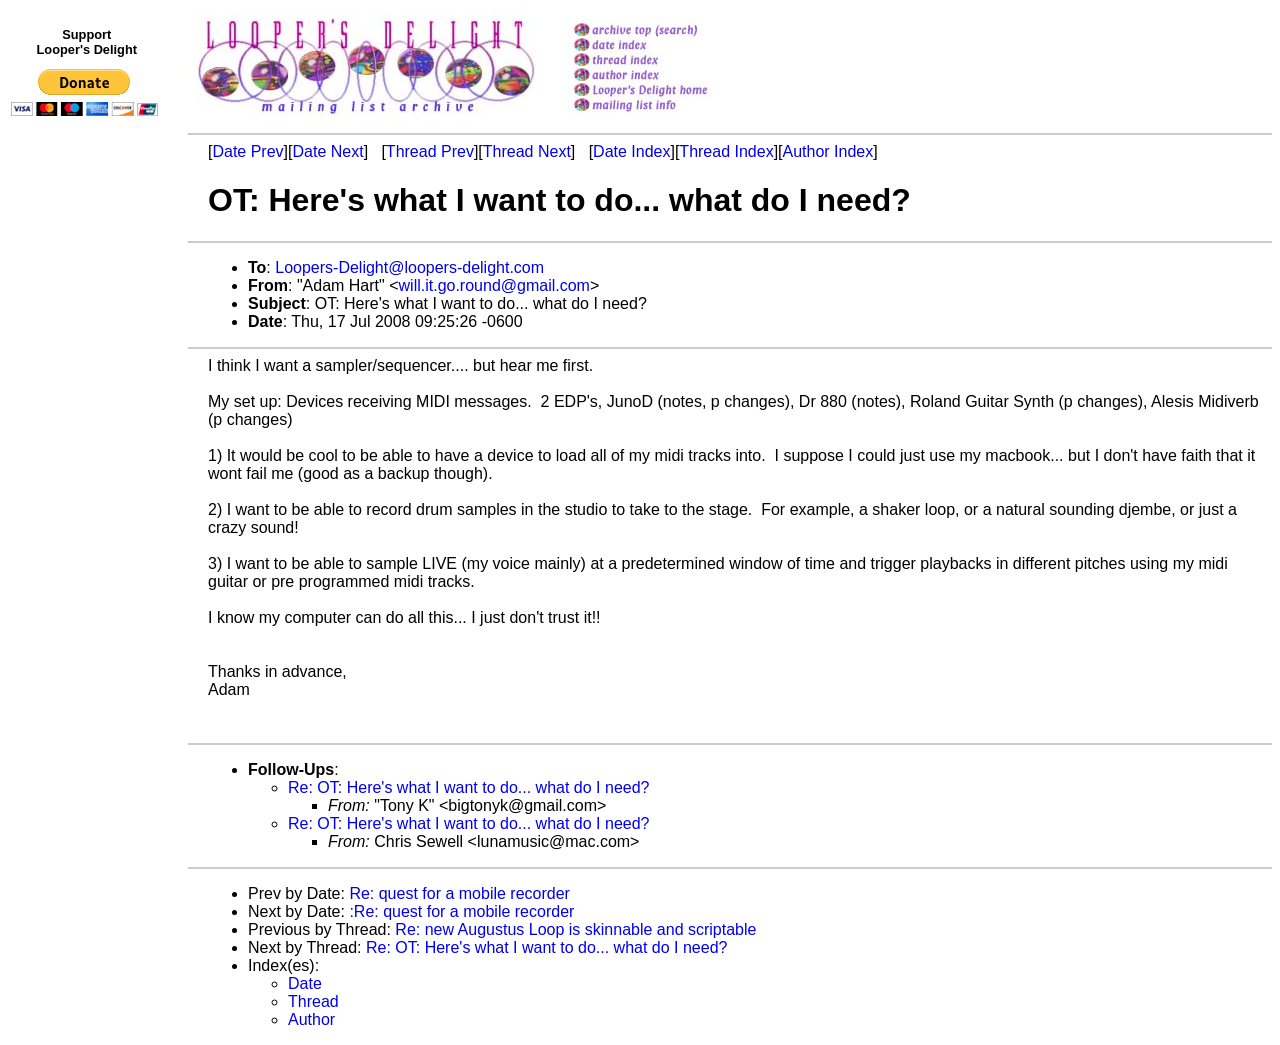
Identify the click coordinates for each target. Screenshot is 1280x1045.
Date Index (631, 151)
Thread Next (527, 151)
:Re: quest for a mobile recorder (461, 911)
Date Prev (247, 151)
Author (311, 1019)
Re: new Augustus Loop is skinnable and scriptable (575, 929)
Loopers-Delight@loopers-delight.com (409, 267)
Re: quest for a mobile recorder (459, 893)
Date (305, 983)
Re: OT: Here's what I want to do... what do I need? (468, 787)
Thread (313, 1001)
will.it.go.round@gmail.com (494, 285)
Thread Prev (430, 151)
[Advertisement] (88, 537)
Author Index (828, 151)
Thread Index (726, 151)
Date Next (327, 151)
